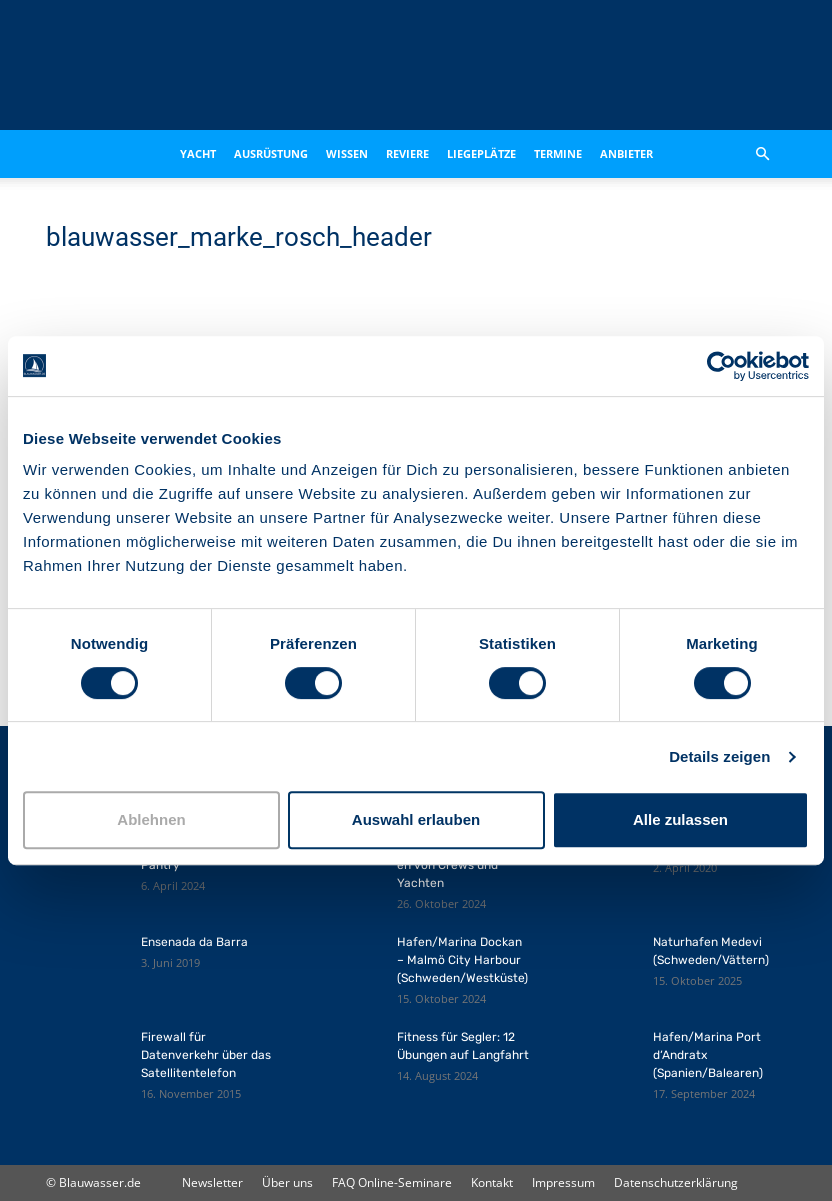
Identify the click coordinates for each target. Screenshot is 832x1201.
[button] (762, 154)
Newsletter (212, 1182)
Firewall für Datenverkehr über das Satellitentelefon (206, 1055)
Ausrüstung (271, 153)
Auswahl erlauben (416, 819)
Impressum (563, 1182)
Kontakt (492, 1182)
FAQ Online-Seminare (392, 1182)
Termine (558, 153)
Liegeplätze (481, 153)
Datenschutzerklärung (676, 1182)
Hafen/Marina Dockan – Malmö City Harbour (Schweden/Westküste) (462, 960)
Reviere (407, 153)
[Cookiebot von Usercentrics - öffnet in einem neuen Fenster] (721, 366)
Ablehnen (151, 819)
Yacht (198, 153)
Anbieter (626, 153)
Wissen (347, 153)
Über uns (287, 1182)
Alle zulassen (680, 819)
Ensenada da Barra (194, 942)
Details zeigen (719, 756)
